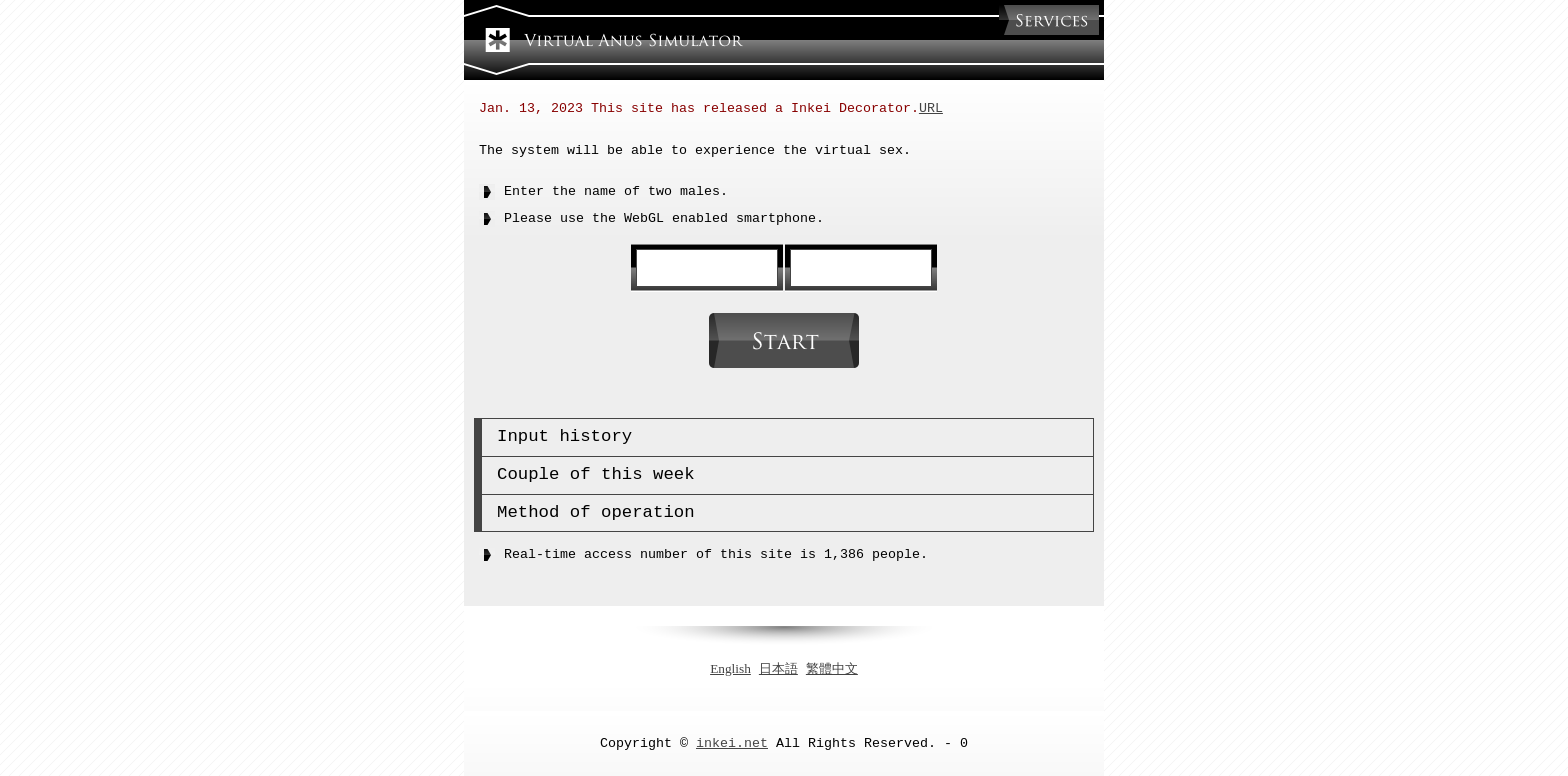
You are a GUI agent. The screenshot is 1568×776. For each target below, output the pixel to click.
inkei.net (732, 742)
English (730, 667)
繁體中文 (832, 667)
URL (931, 109)
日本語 (778, 667)
